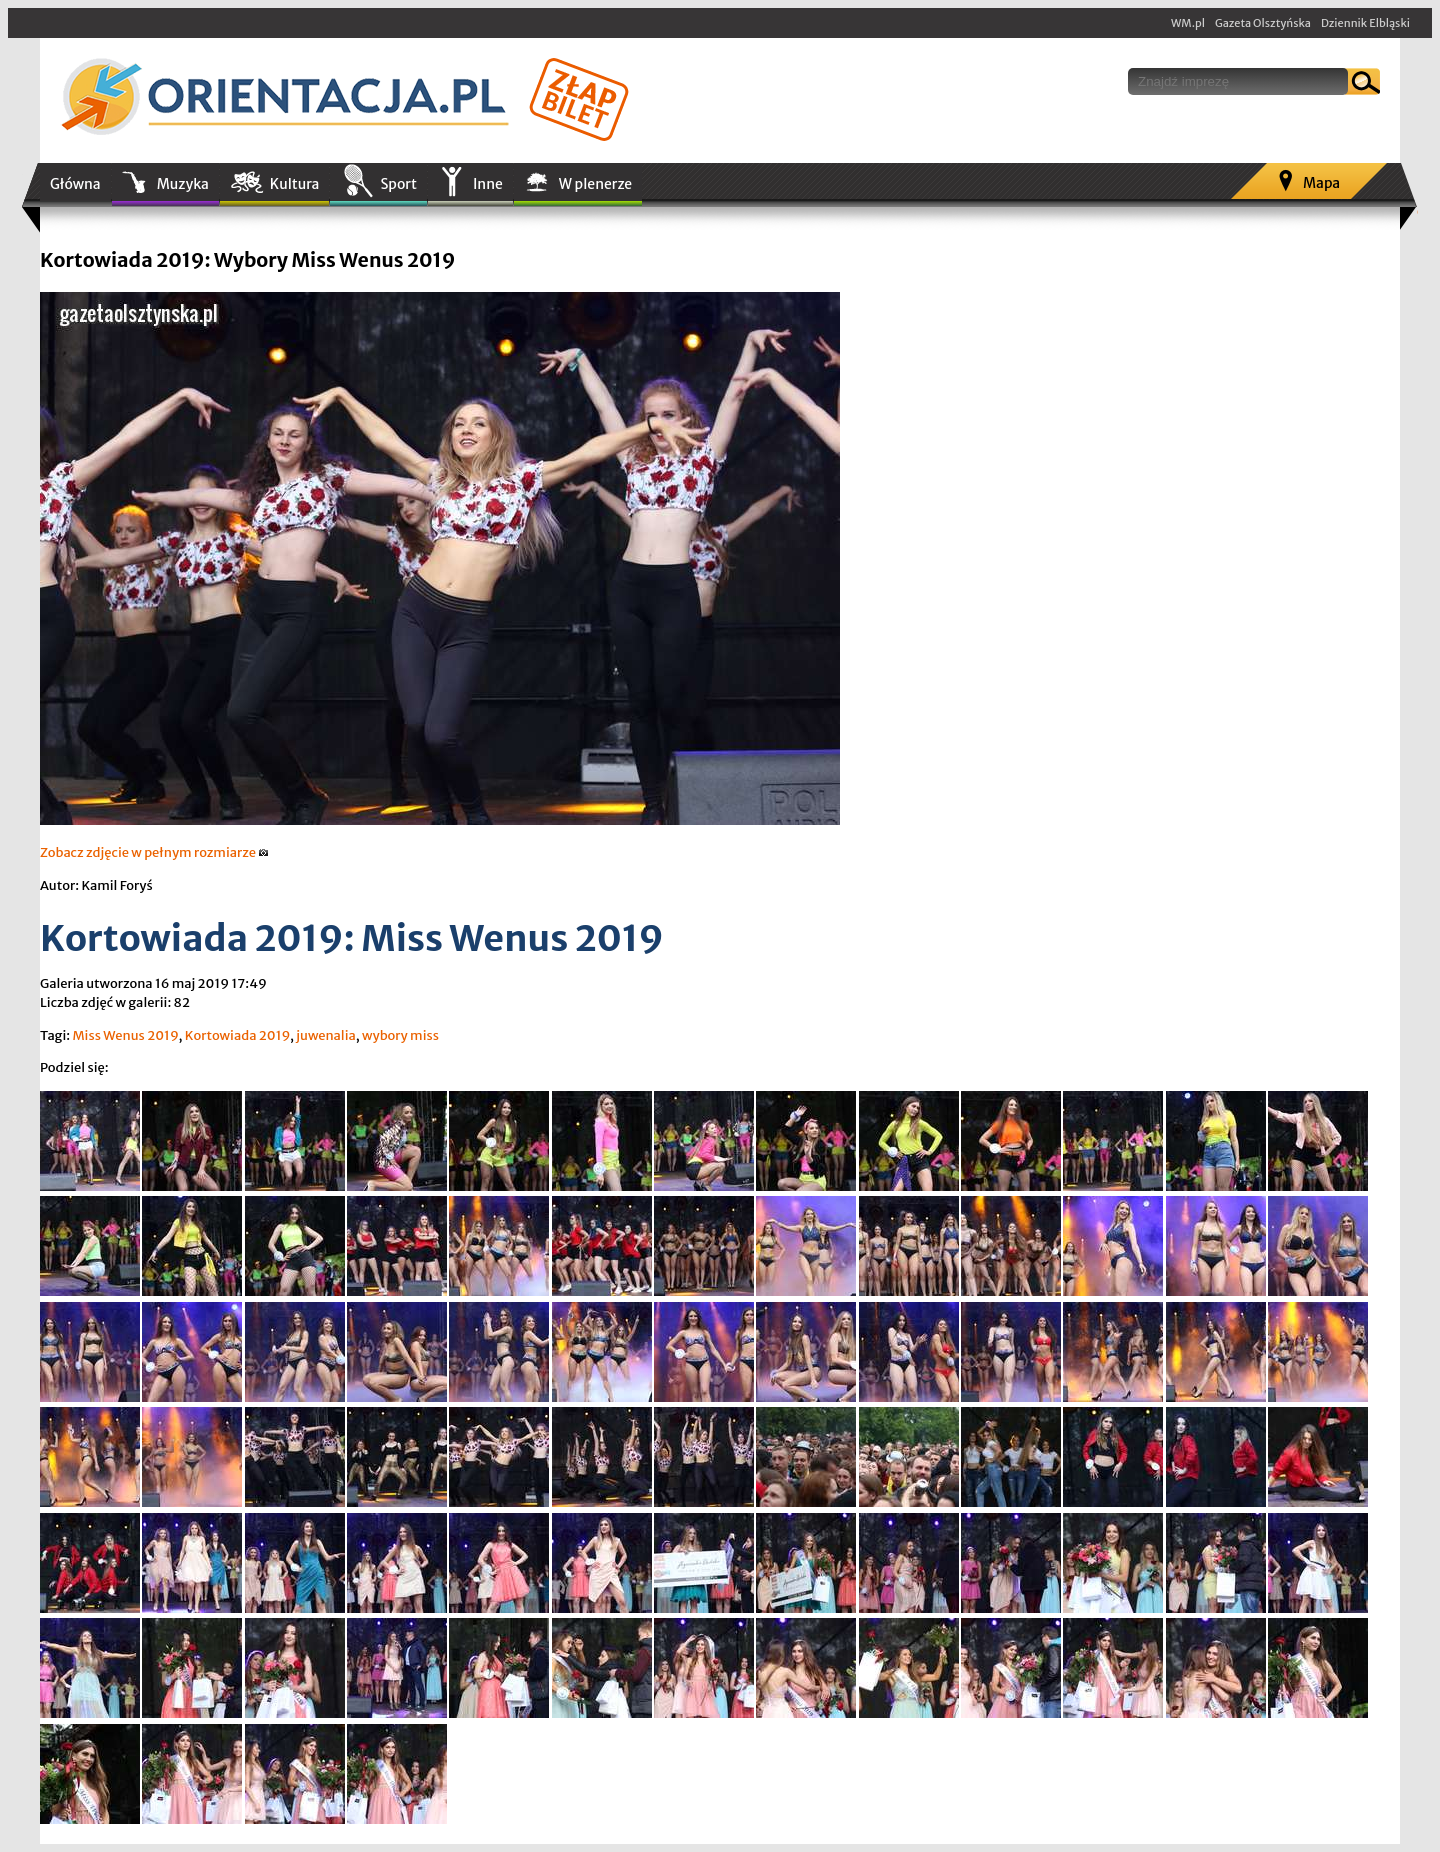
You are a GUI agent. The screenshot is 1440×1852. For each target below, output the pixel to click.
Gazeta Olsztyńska (1263, 23)
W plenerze (595, 184)
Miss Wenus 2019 (125, 1035)
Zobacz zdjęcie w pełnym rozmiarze (154, 852)
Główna (75, 184)
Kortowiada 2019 (237, 1035)
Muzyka (183, 184)
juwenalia (325, 1035)
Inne (488, 184)
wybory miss (400, 1035)
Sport (398, 184)
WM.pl (1188, 23)
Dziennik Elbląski (1365, 23)
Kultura (295, 184)
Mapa (1321, 183)
